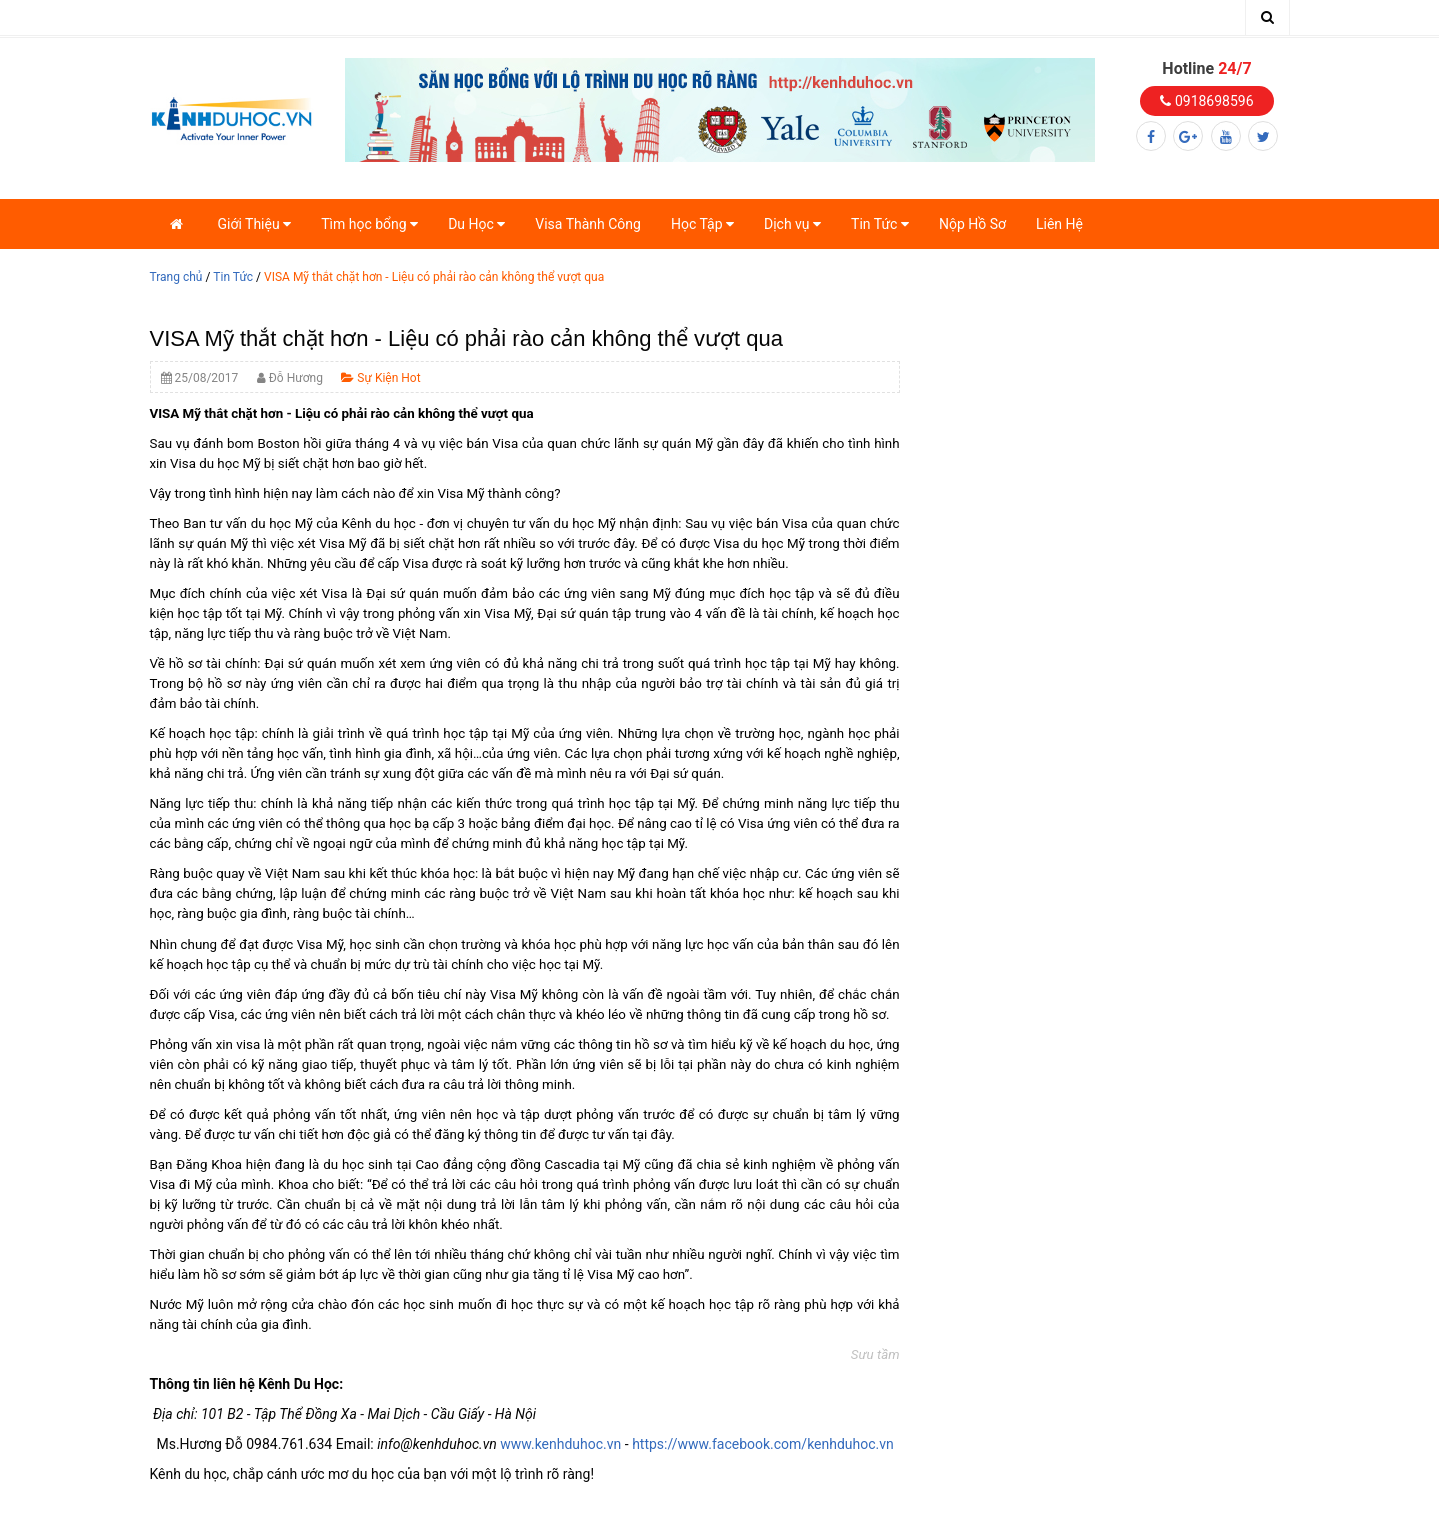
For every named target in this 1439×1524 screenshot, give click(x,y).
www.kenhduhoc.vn (560, 1444)
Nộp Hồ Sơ (972, 224)
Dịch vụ (792, 224)
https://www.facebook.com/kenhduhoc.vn (763, 1444)
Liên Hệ (1059, 224)
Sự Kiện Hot (380, 378)
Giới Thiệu (255, 224)
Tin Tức (880, 224)
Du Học (476, 224)
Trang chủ (176, 277)
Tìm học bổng (369, 224)
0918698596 (1206, 101)
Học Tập (702, 224)
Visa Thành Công (588, 224)
